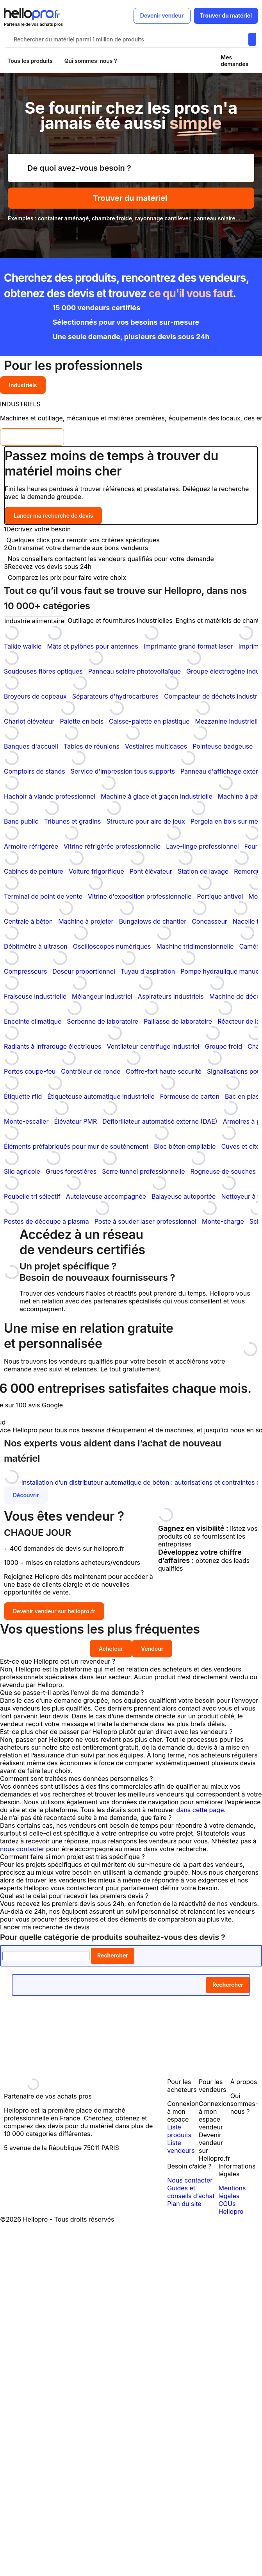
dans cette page (200, 1810)
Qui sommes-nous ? (90, 60)
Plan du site (184, 2204)
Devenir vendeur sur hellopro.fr (54, 1611)
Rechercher (112, 1955)
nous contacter (22, 1849)
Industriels (23, 385)
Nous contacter (189, 2180)
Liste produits (179, 2131)
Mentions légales (232, 2192)
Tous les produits (30, 60)
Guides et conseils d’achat (191, 2192)
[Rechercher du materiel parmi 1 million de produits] (252, 39)
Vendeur (152, 1648)
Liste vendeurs (181, 2146)
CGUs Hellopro (231, 2207)
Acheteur (111, 1648)
